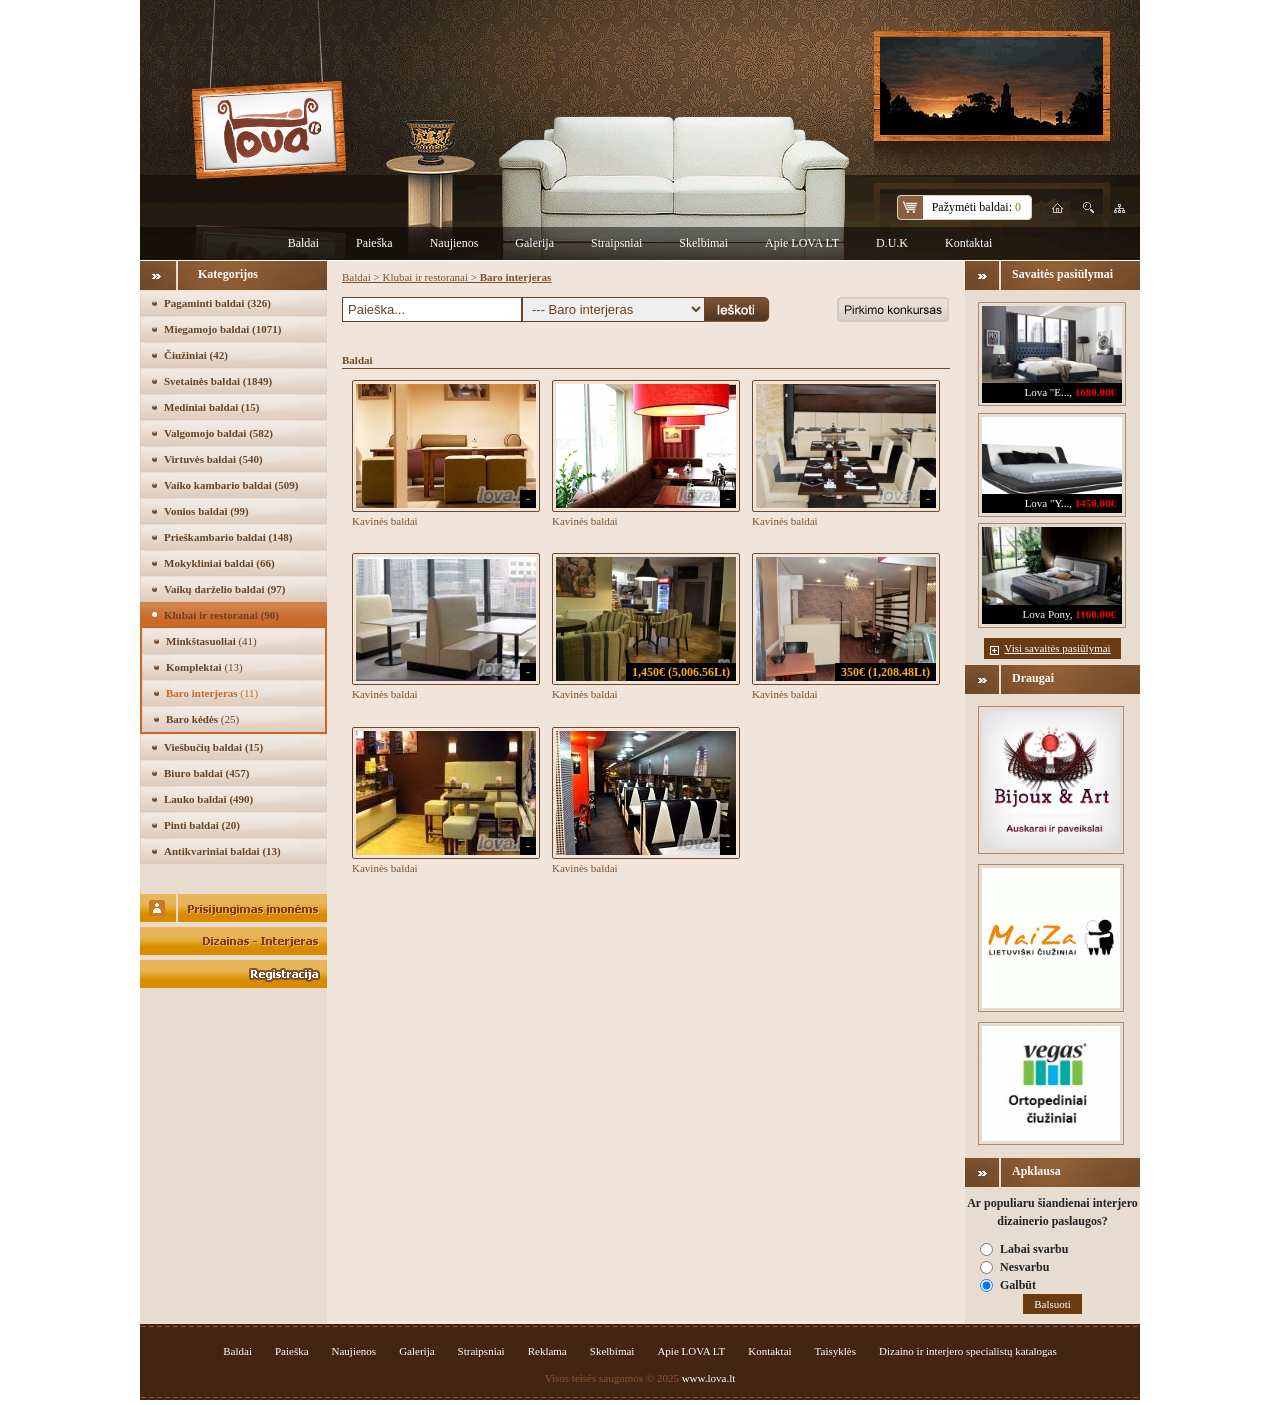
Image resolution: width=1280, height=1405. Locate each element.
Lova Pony (1046, 614)
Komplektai (204, 667)
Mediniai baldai (211, 407)
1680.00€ (1095, 392)
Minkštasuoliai (211, 641)
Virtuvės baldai (213, 459)
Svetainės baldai (218, 381)
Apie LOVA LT (802, 243)
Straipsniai (616, 243)
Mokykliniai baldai (219, 563)
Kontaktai (968, 243)
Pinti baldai (202, 825)
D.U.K (892, 243)
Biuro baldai (206, 773)
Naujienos (454, 243)
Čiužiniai (196, 355)
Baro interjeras (212, 693)
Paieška (374, 243)
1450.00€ (1095, 503)
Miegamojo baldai (222, 329)
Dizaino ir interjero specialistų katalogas (968, 1351)
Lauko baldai (208, 799)
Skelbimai (703, 243)
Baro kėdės (202, 719)
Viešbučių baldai (213, 747)
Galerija (534, 243)
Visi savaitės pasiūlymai (1057, 648)
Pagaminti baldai (217, 303)
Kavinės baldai (385, 521)
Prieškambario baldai (228, 537)
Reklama (547, 1351)
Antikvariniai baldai (222, 851)
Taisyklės (835, 1351)
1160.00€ (1095, 614)
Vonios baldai (206, 511)
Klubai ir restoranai (221, 615)
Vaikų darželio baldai (225, 589)
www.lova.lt (709, 1378)
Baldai (303, 243)
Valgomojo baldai (218, 433)
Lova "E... (1046, 392)
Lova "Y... (1047, 503)
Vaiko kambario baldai (231, 485)
